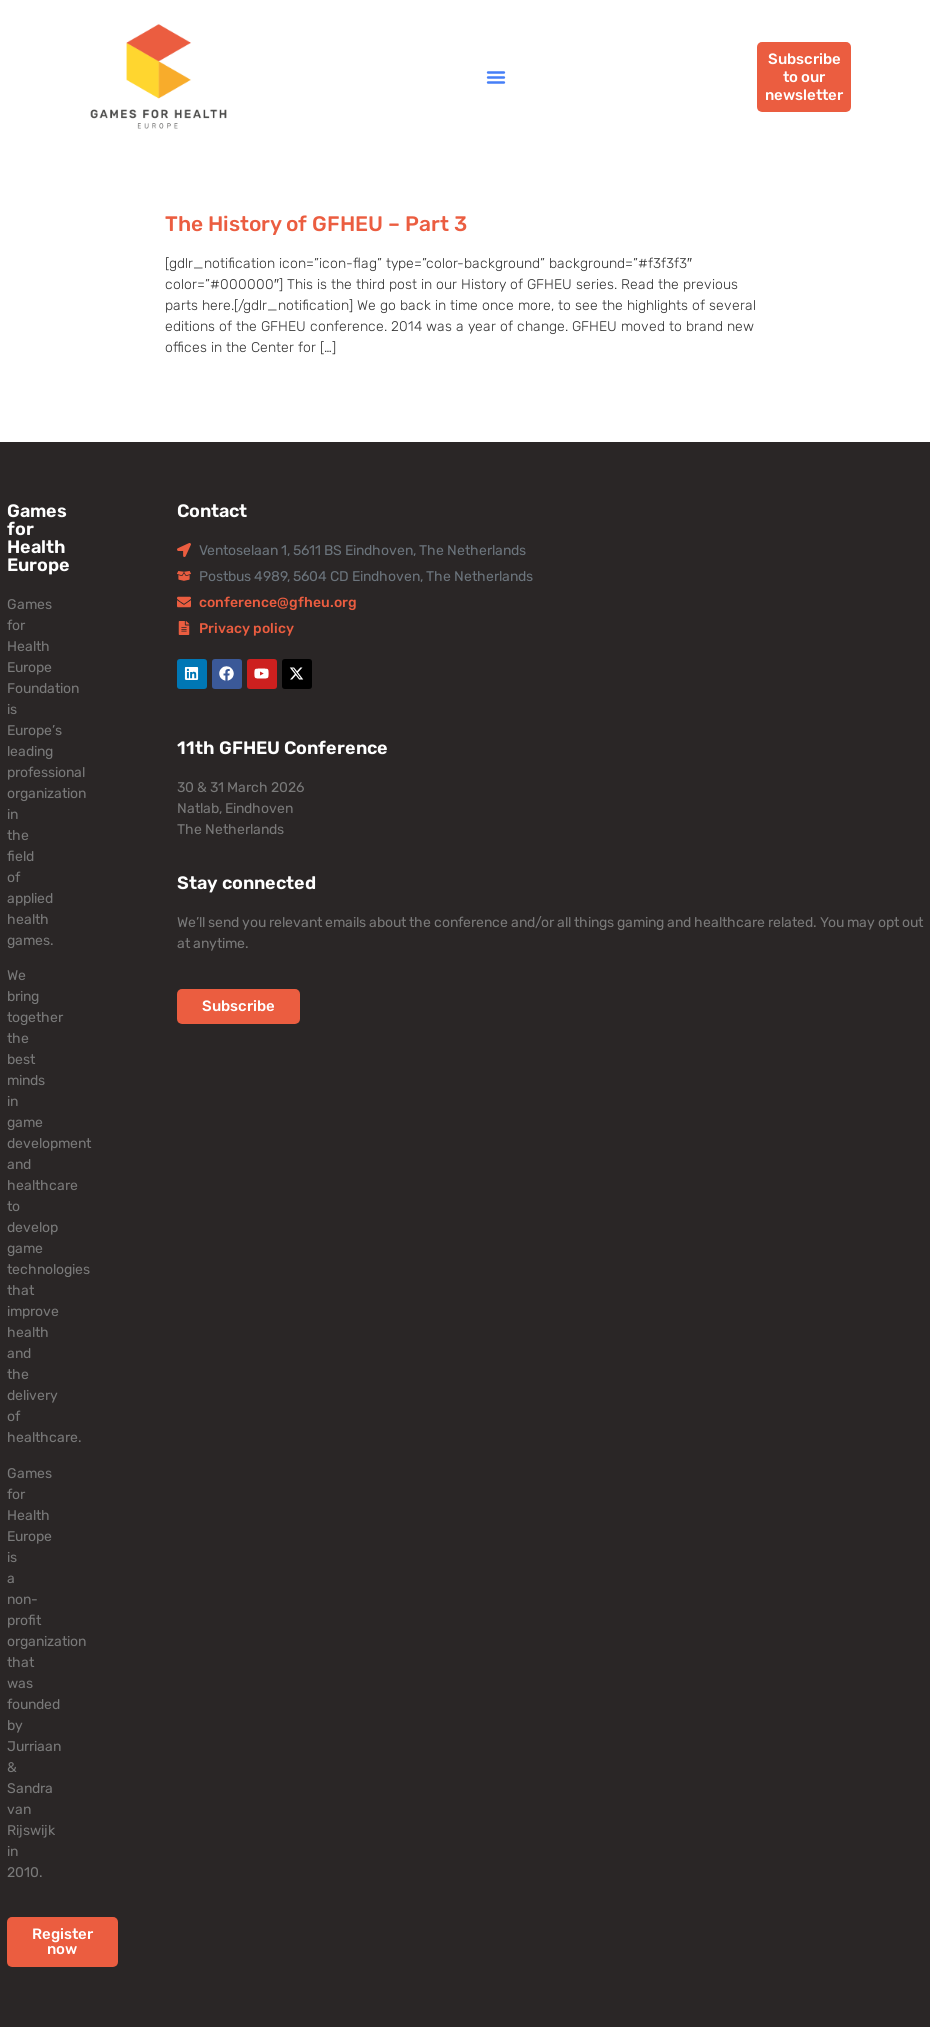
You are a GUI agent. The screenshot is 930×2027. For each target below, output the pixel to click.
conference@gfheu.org (278, 602)
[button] (496, 77)
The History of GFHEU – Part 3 (316, 223)
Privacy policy (246, 628)
